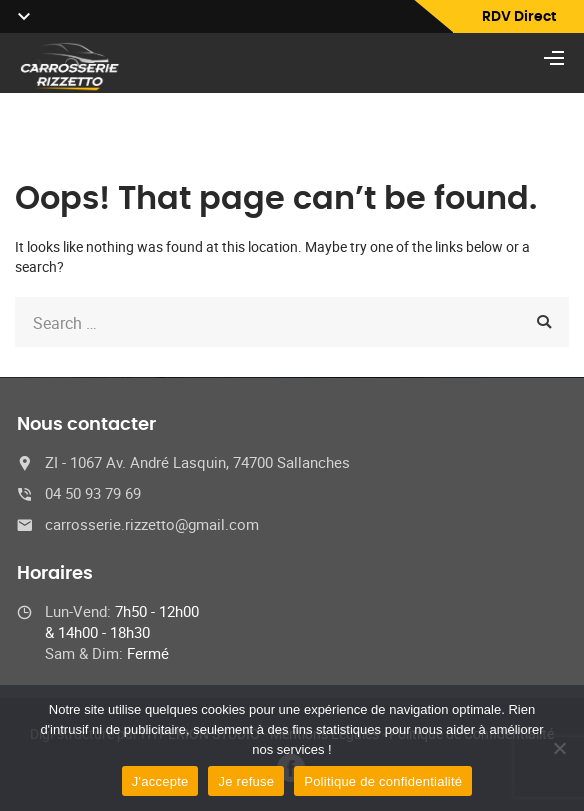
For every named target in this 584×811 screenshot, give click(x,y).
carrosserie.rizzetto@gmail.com (152, 524)
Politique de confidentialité (383, 781)
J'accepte (160, 781)
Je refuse (246, 781)
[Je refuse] (559, 748)
